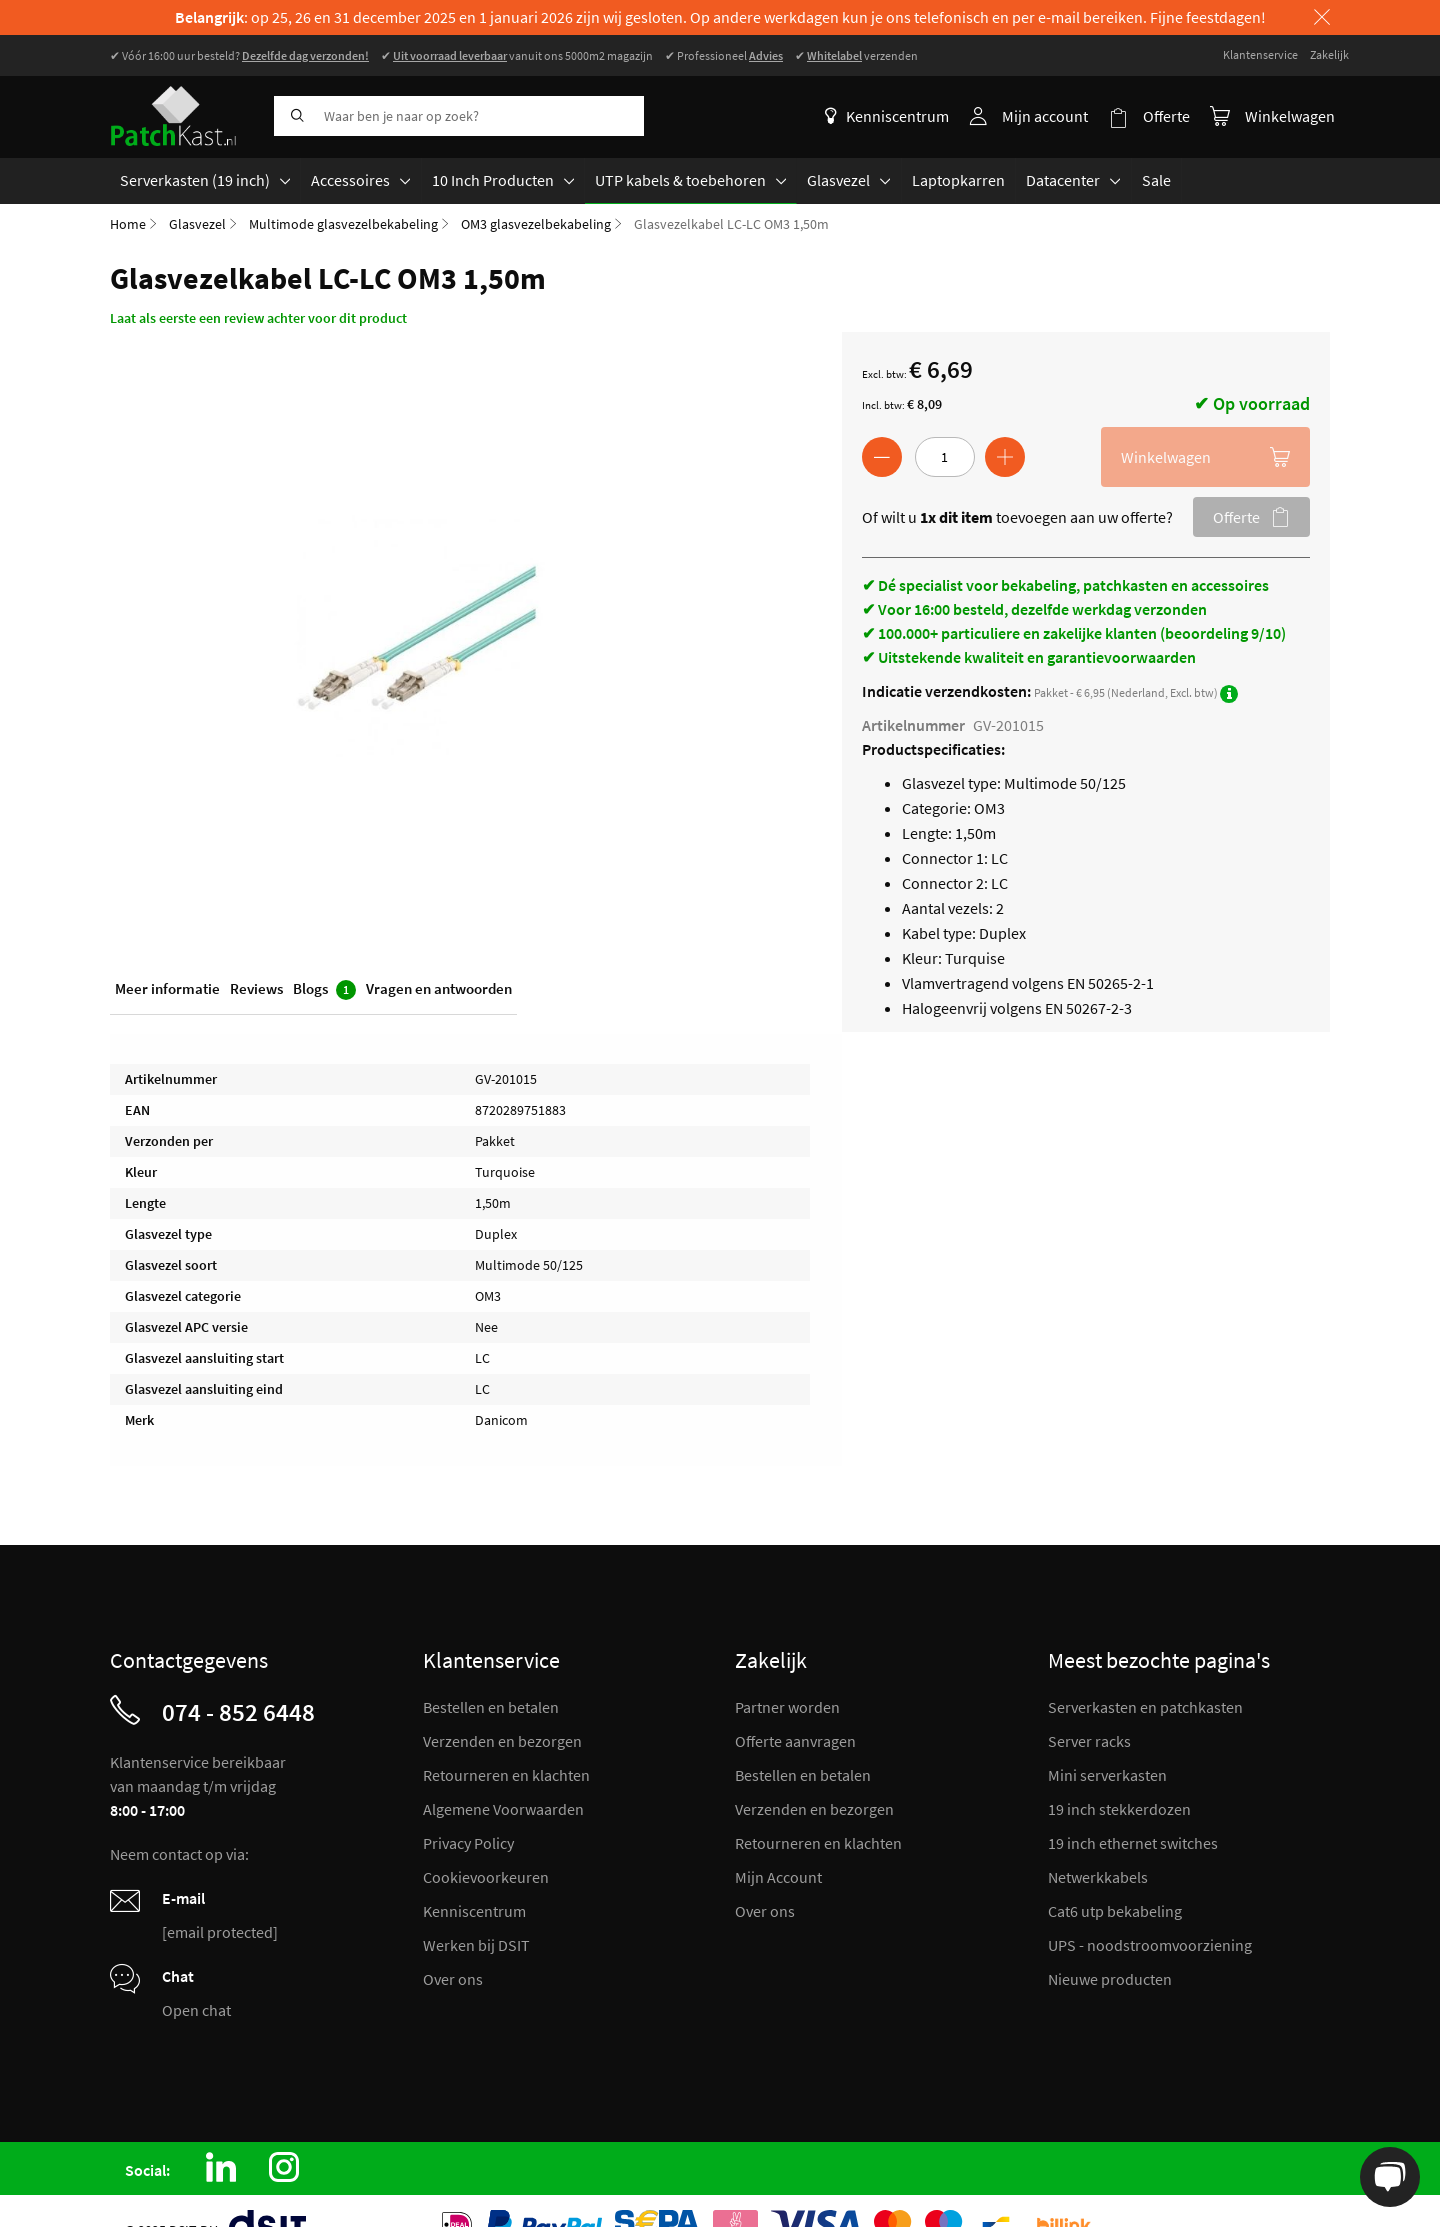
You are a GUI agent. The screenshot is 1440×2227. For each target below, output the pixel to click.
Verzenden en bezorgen (502, 1741)
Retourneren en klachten (506, 1775)
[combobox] (459, 116)
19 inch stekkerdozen (1119, 1809)
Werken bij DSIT (476, 1945)
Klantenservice (1260, 54)
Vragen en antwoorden (439, 987)
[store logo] (184, 116)
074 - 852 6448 (238, 1712)
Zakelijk (1329, 54)
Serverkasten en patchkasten (1145, 1707)
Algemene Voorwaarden (503, 1809)
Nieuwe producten (1110, 1979)
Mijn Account (778, 1877)
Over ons (453, 1979)
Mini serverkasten (1107, 1775)
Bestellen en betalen (491, 1707)
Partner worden (787, 1707)
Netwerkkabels (1098, 1877)
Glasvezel (197, 223)
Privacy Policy (468, 1843)
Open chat (196, 2010)
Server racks (1089, 1741)
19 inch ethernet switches (1133, 1843)
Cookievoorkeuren (486, 1877)
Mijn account (1045, 116)
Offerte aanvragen (795, 1741)
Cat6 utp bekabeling (1115, 1911)
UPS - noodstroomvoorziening (1150, 1945)
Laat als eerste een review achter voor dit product (258, 317)
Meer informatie (167, 987)
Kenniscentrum (887, 116)
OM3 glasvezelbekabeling (536, 223)
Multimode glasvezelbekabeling (343, 223)
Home (128, 223)
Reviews (256, 987)
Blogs (324, 988)
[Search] (294, 116)
